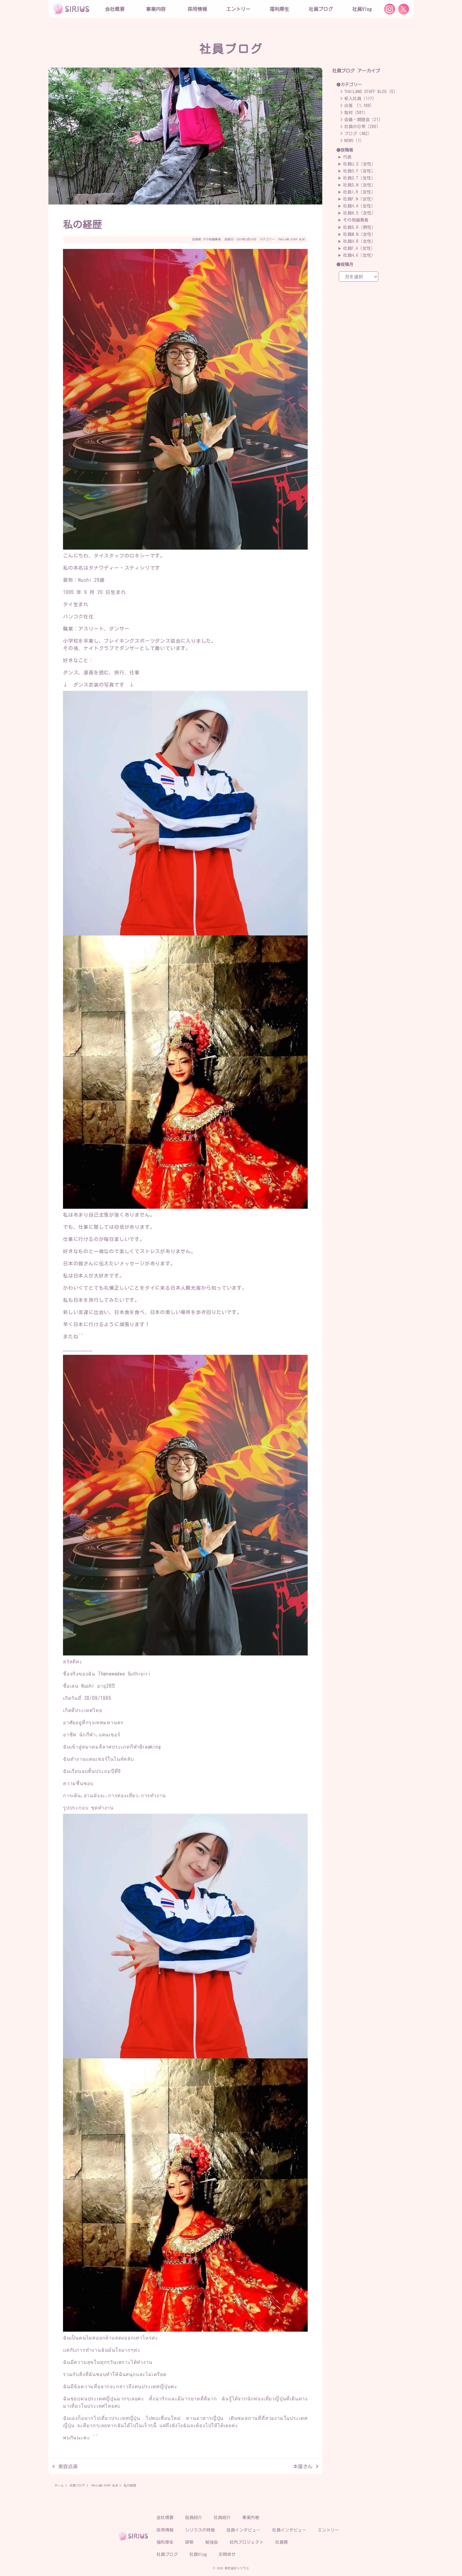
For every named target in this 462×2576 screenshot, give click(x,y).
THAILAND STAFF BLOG (291, 239)
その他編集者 (212, 239)
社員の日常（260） (362, 126)
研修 (189, 2542)
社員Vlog (362, 9)
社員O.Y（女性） (359, 171)
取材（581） (356, 112)
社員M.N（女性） (359, 234)
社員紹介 (222, 2517)
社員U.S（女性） (359, 164)
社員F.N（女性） (359, 199)
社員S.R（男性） (359, 227)
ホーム (59, 2485)
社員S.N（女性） (359, 185)
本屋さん (303, 2466)
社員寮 (281, 2542)
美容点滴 (68, 2466)
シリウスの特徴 (200, 2530)
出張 (348, 105)
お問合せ (227, 2554)
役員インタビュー (243, 2530)
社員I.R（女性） (359, 192)
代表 (347, 157)
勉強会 (211, 2542)
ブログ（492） (358, 133)
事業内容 (156, 9)
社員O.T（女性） (359, 178)
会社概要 (164, 2517)
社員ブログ (321, 9)
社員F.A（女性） (359, 248)
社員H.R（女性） (359, 241)
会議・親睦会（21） (363, 119)
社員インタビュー (289, 2530)
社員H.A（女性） (359, 206)
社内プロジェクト (246, 2542)
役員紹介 (193, 2517)
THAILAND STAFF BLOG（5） (370, 91)
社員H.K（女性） (359, 255)
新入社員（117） (360, 98)
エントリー (238, 9)
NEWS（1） (354, 140)
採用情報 (164, 2530)
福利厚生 (164, 2542)
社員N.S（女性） (359, 213)
